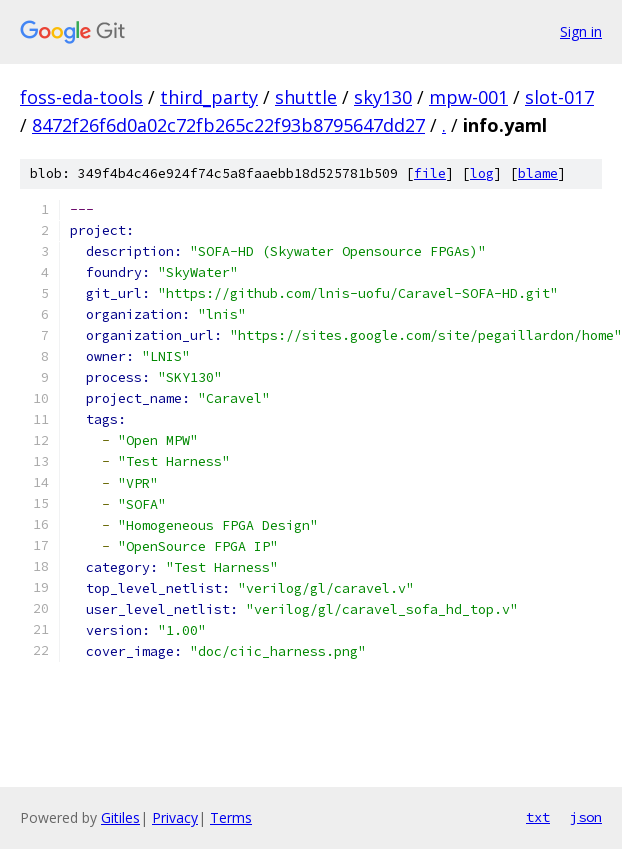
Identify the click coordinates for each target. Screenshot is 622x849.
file (430, 173)
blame (538, 173)
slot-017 (559, 97)
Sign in (581, 31)
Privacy (175, 817)
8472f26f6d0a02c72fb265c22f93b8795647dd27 (228, 125)
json (586, 817)
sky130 (383, 97)
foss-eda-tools (81, 97)
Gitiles (120, 817)
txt (538, 817)
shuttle (306, 97)
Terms (231, 817)
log (482, 173)
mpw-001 (468, 97)
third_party (209, 97)
